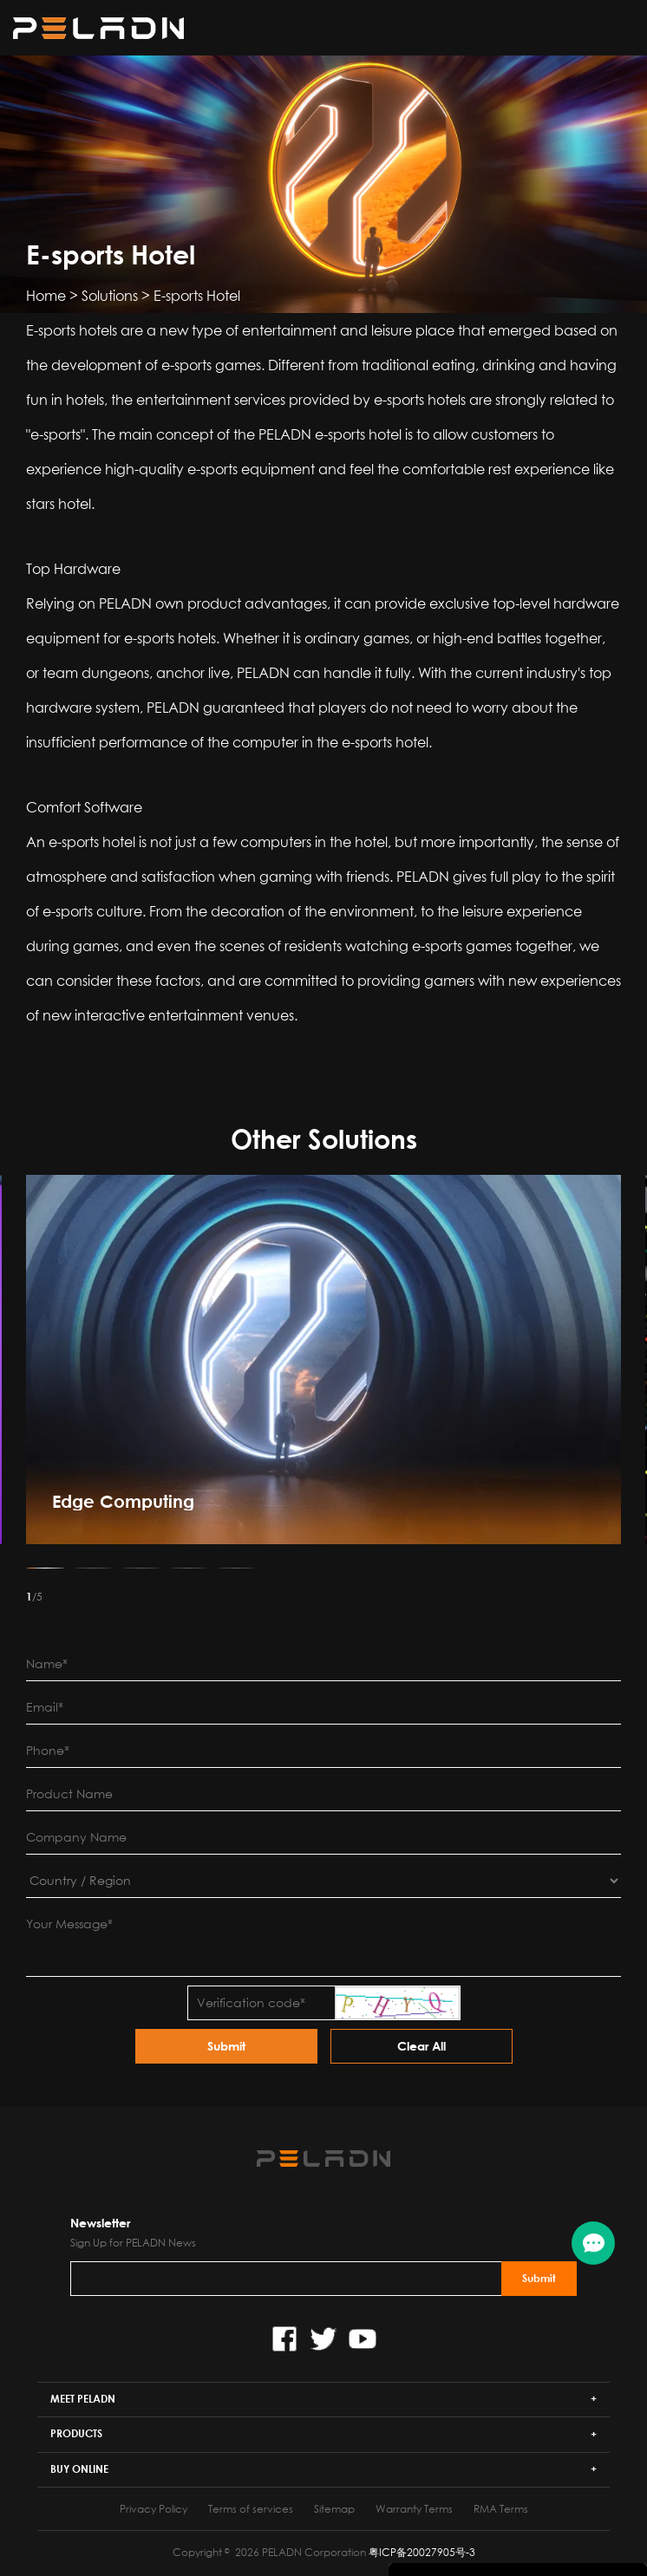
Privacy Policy (153, 2508)
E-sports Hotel (197, 295)
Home (46, 295)
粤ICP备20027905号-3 (422, 2552)
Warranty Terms (414, 2508)
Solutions (110, 295)
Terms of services (250, 2508)
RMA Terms (501, 2508)
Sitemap (334, 2508)
